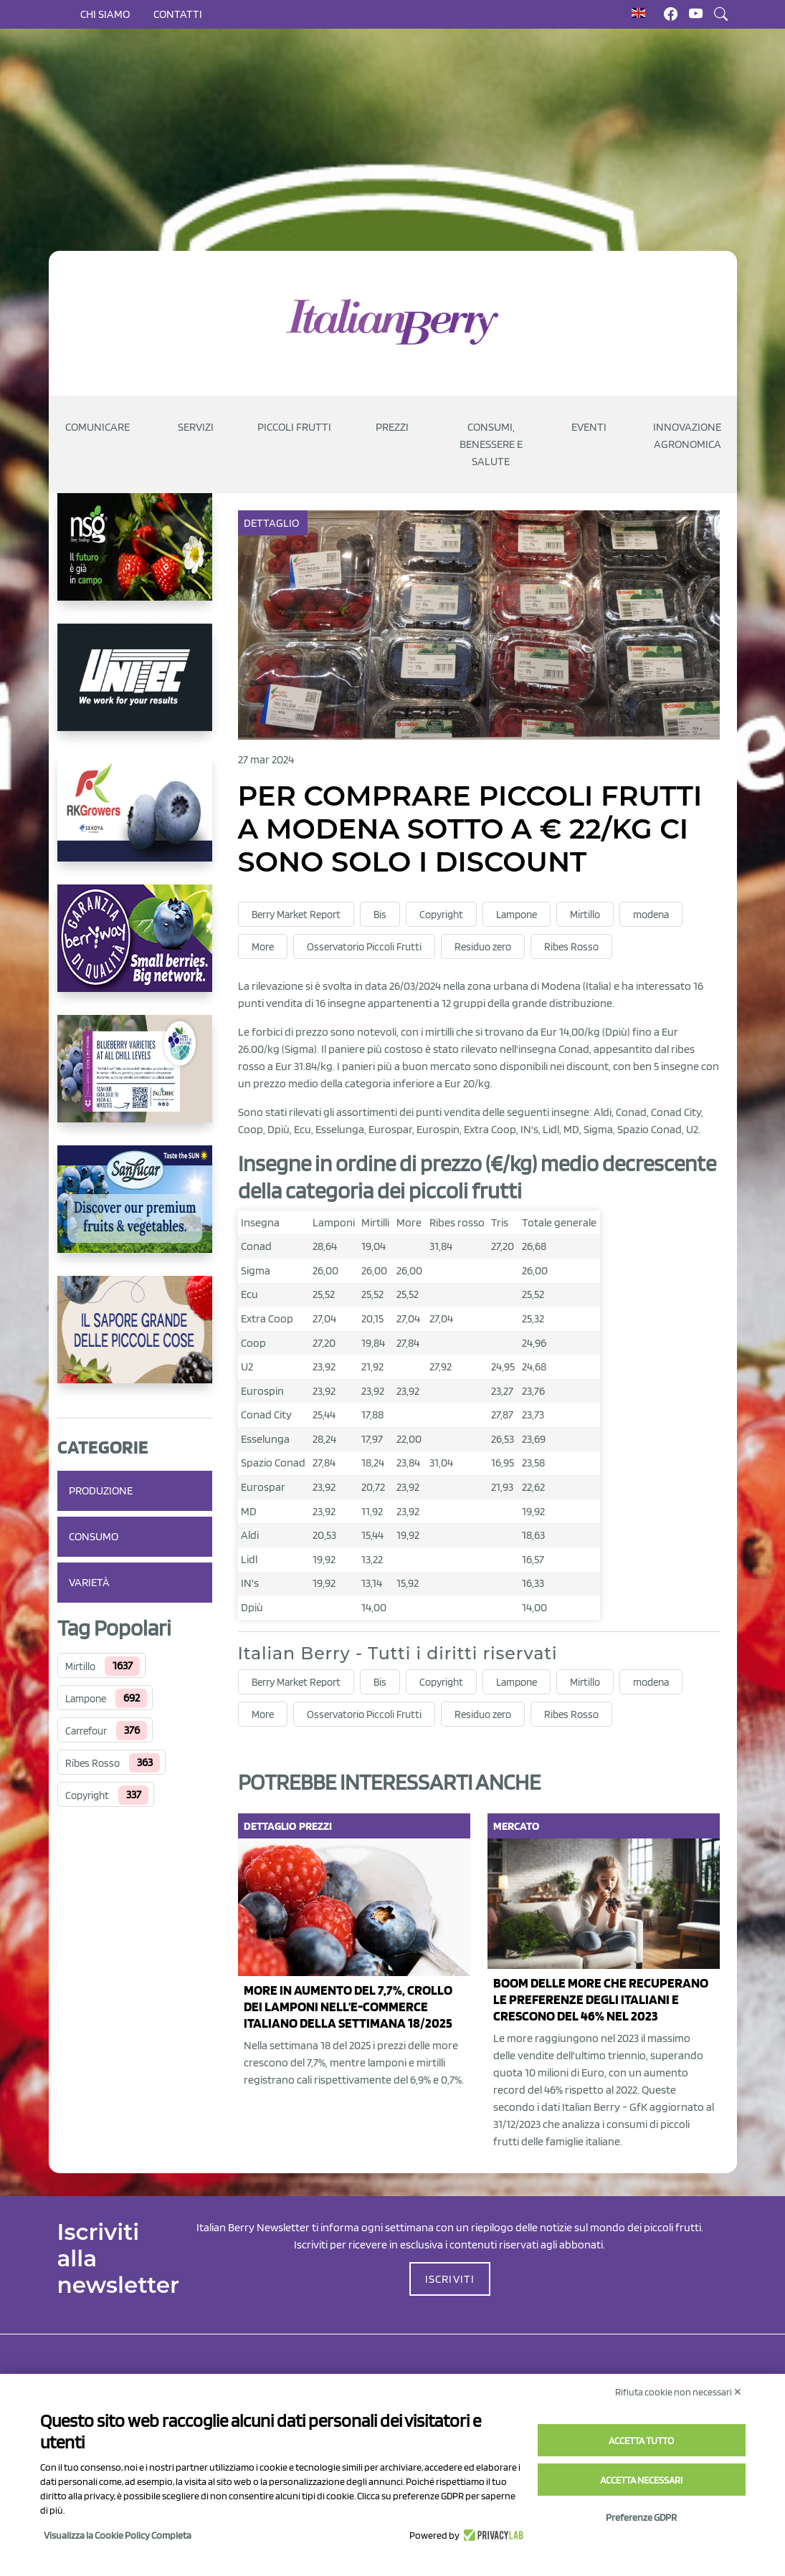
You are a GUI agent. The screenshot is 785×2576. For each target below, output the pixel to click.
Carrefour (86, 1731)
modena (651, 914)
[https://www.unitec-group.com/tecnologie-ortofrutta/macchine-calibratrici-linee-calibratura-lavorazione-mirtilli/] (134, 689)
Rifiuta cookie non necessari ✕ (678, 2392)
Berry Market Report (296, 914)
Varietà (89, 1582)
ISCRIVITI (450, 2279)
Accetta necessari (641, 2480)
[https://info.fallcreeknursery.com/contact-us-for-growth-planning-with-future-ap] (134, 1080)
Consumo (93, 1536)
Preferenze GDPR (641, 2517)
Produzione (101, 1490)
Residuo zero (483, 946)
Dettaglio (273, 523)
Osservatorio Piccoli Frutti (364, 946)
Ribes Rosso (92, 1763)
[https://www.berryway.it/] (134, 949)
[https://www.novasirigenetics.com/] (134, 558)
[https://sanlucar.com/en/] (134, 1210)
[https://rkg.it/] (134, 819)
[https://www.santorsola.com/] (134, 1341)
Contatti (177, 14)
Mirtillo (80, 1666)
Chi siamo (105, 14)
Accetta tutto (641, 2440)
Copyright (87, 1795)
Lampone (85, 1698)
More (263, 946)
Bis (380, 914)
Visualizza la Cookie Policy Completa (117, 2535)
